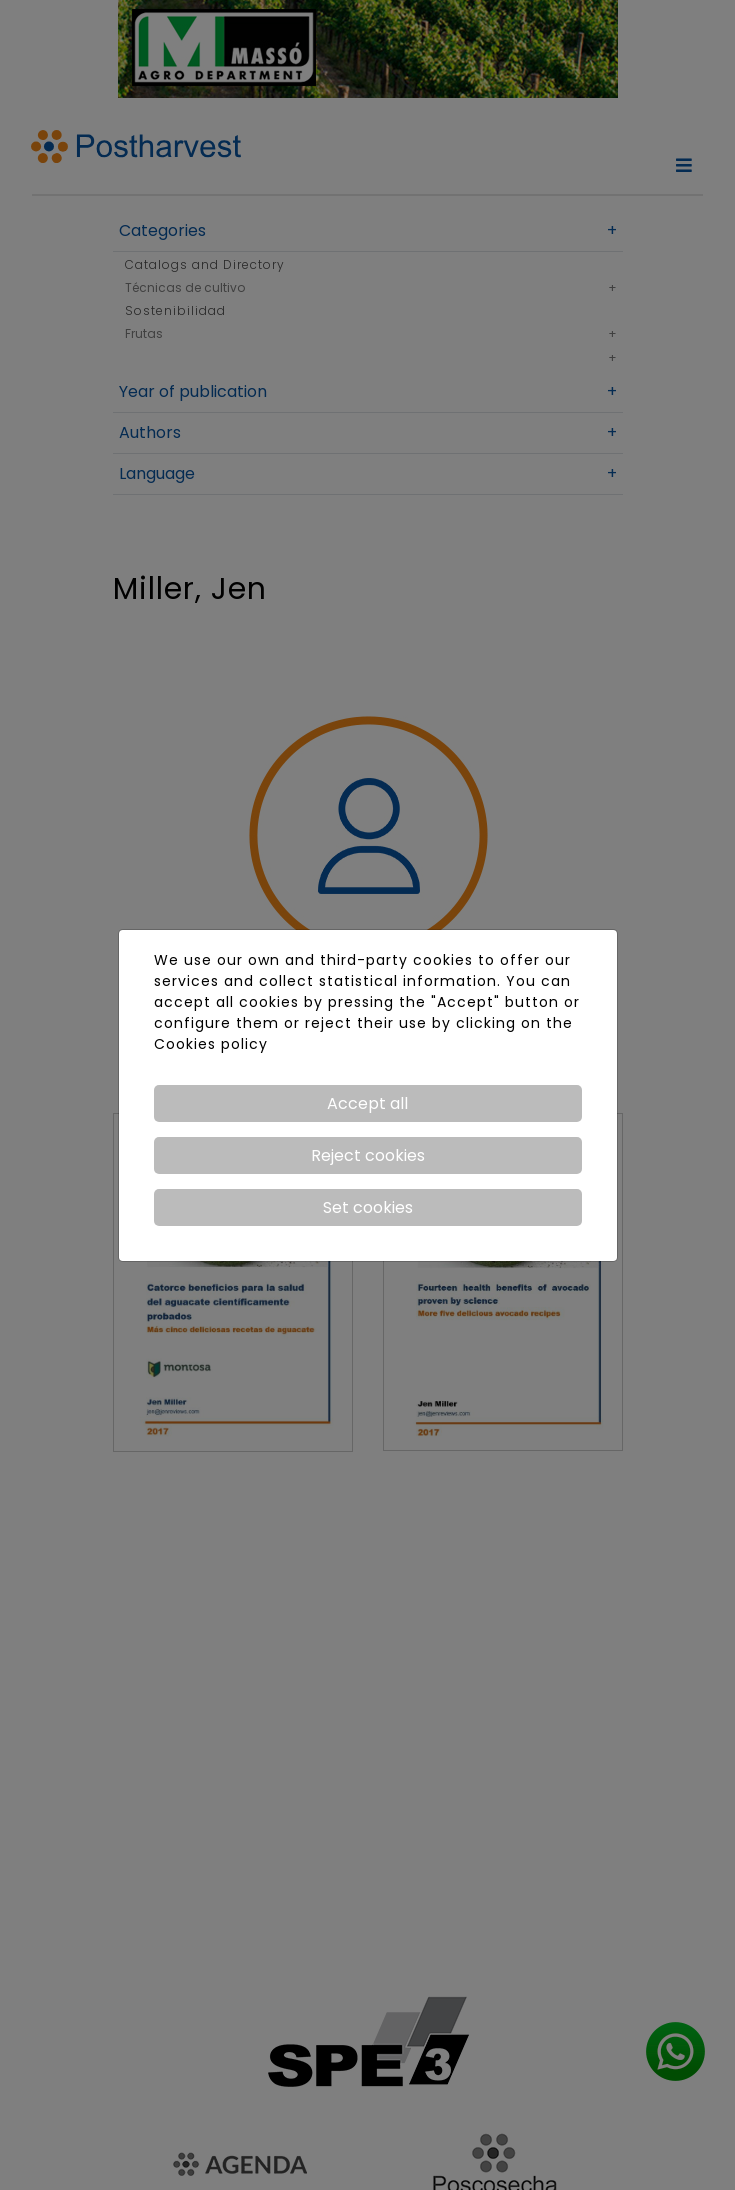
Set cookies (368, 1207)
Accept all (367, 1103)
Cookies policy (211, 1044)
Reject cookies (368, 1155)
